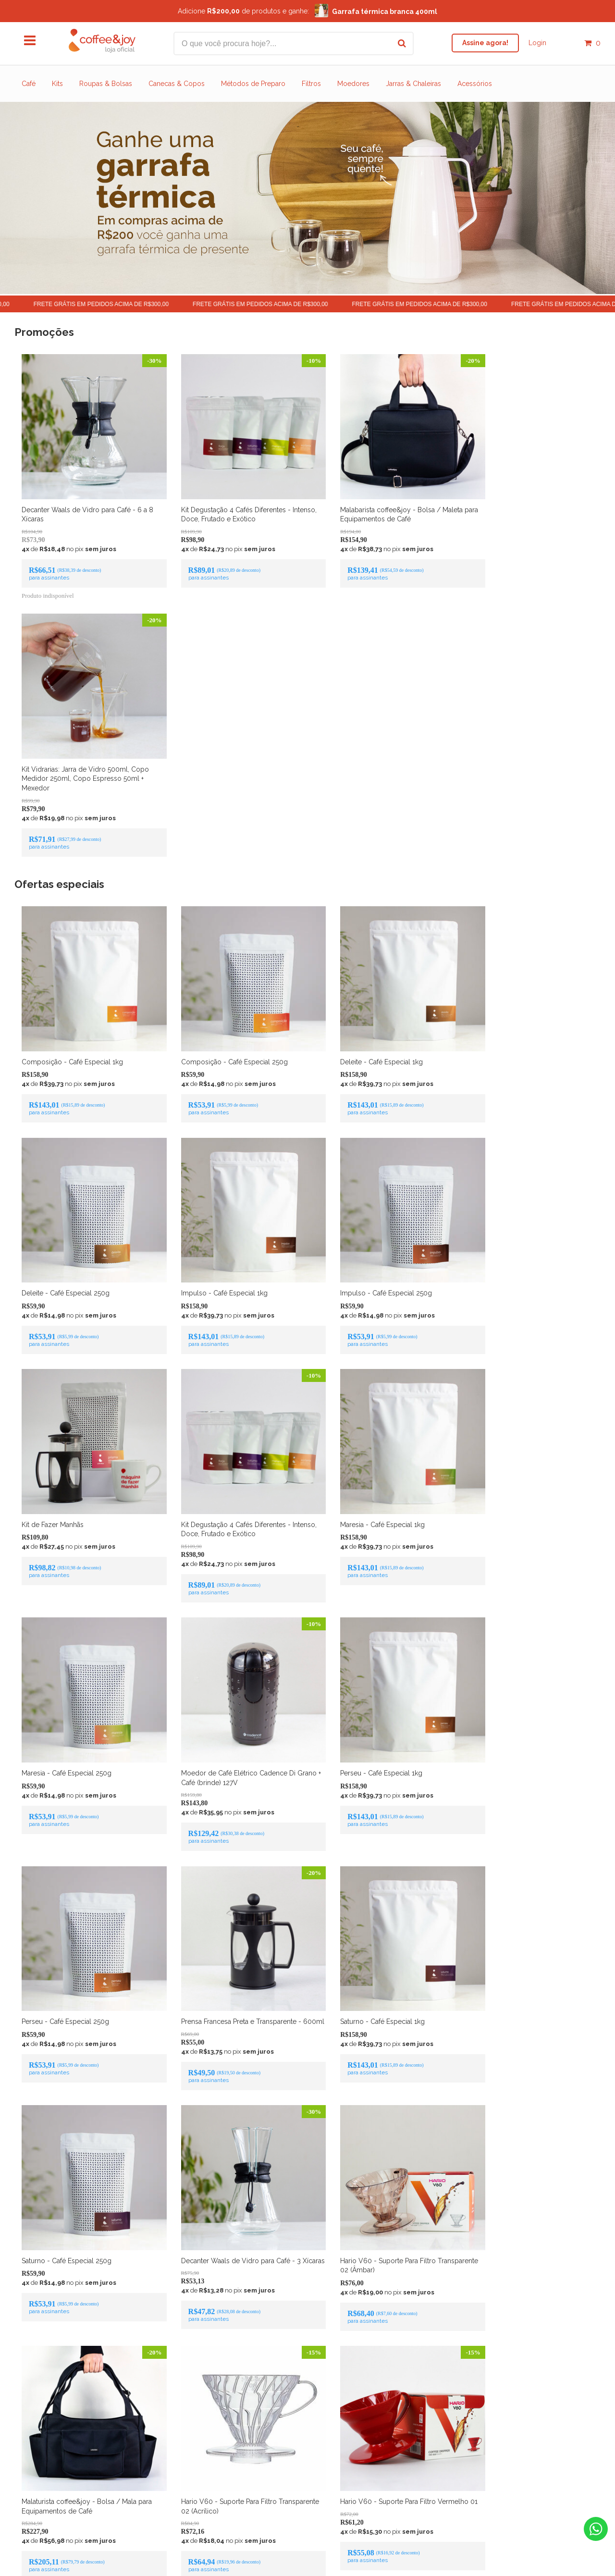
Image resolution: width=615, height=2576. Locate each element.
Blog (366, 2467)
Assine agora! (485, 43)
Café (29, 83)
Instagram (332, 2365)
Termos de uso (362, 2484)
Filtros (311, 83)
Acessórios (474, 83)
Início (239, 2484)
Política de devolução (307, 2484)
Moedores (353, 83)
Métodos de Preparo (253, 83)
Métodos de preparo (326, 2467)
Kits (57, 83)
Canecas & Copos (176, 83)
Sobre (251, 2467)
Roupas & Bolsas (105, 83)
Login (537, 43)
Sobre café (279, 2467)
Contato (262, 2484)
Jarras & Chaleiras (413, 83)
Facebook (282, 2365)
